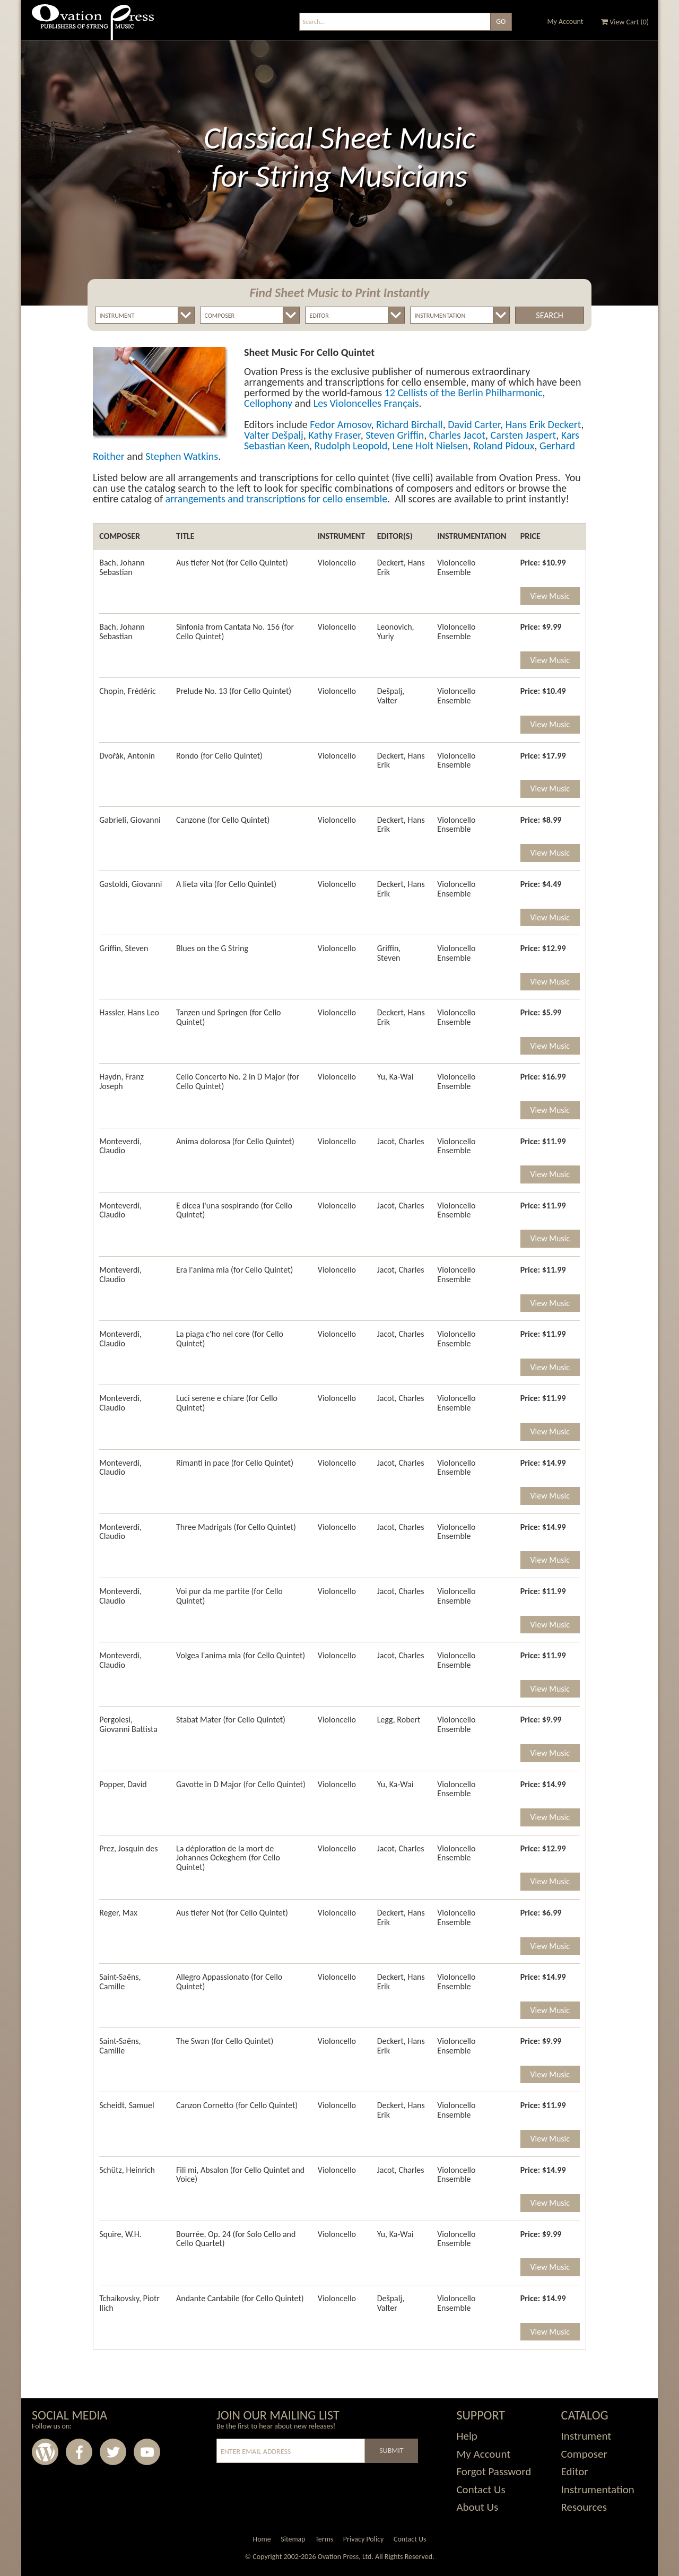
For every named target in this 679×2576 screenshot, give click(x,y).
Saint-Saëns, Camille (120, 1981)
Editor (574, 2471)
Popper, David (123, 1784)
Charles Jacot (457, 435)
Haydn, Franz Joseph (121, 1081)
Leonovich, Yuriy (395, 631)
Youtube (147, 2452)
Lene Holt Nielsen (430, 445)
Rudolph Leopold (351, 445)
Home (262, 2539)
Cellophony (268, 403)
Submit (391, 2450)
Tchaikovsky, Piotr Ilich (129, 2303)
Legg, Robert (399, 1720)
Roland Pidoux (504, 445)
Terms (324, 2539)
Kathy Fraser (334, 435)
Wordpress (45, 2452)
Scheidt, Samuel (126, 2105)
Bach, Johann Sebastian (122, 567)
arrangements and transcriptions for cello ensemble (277, 498)
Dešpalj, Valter (391, 696)
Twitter (113, 2452)
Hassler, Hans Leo (129, 1012)
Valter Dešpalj (273, 435)
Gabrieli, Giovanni (130, 820)
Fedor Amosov (340, 424)
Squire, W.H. (120, 2234)
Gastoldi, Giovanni (130, 884)
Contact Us (480, 2489)
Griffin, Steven (123, 948)
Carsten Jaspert (523, 435)
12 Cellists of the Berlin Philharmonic (464, 392)
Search (549, 315)
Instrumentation (597, 2489)
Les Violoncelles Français (366, 403)
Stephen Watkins (181, 456)
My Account (565, 21)
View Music (550, 596)
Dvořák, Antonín (127, 756)
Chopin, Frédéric (127, 691)
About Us (477, 2507)
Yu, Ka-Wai (395, 1077)
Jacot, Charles (400, 1141)
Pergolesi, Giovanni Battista (128, 1724)
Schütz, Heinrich (127, 2170)
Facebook (79, 2452)
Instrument (586, 2436)
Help (466, 2436)
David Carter (474, 424)
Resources (584, 2507)
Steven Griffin (394, 435)
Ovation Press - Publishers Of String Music (93, 26)
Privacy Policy (363, 2539)
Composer (584, 2454)
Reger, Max (118, 1913)
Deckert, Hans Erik (401, 567)
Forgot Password (493, 2471)
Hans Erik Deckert (543, 424)
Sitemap (293, 2539)
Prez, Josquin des (128, 1848)
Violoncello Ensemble (456, 567)
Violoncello (337, 563)
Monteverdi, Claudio (120, 1146)
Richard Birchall (409, 424)
